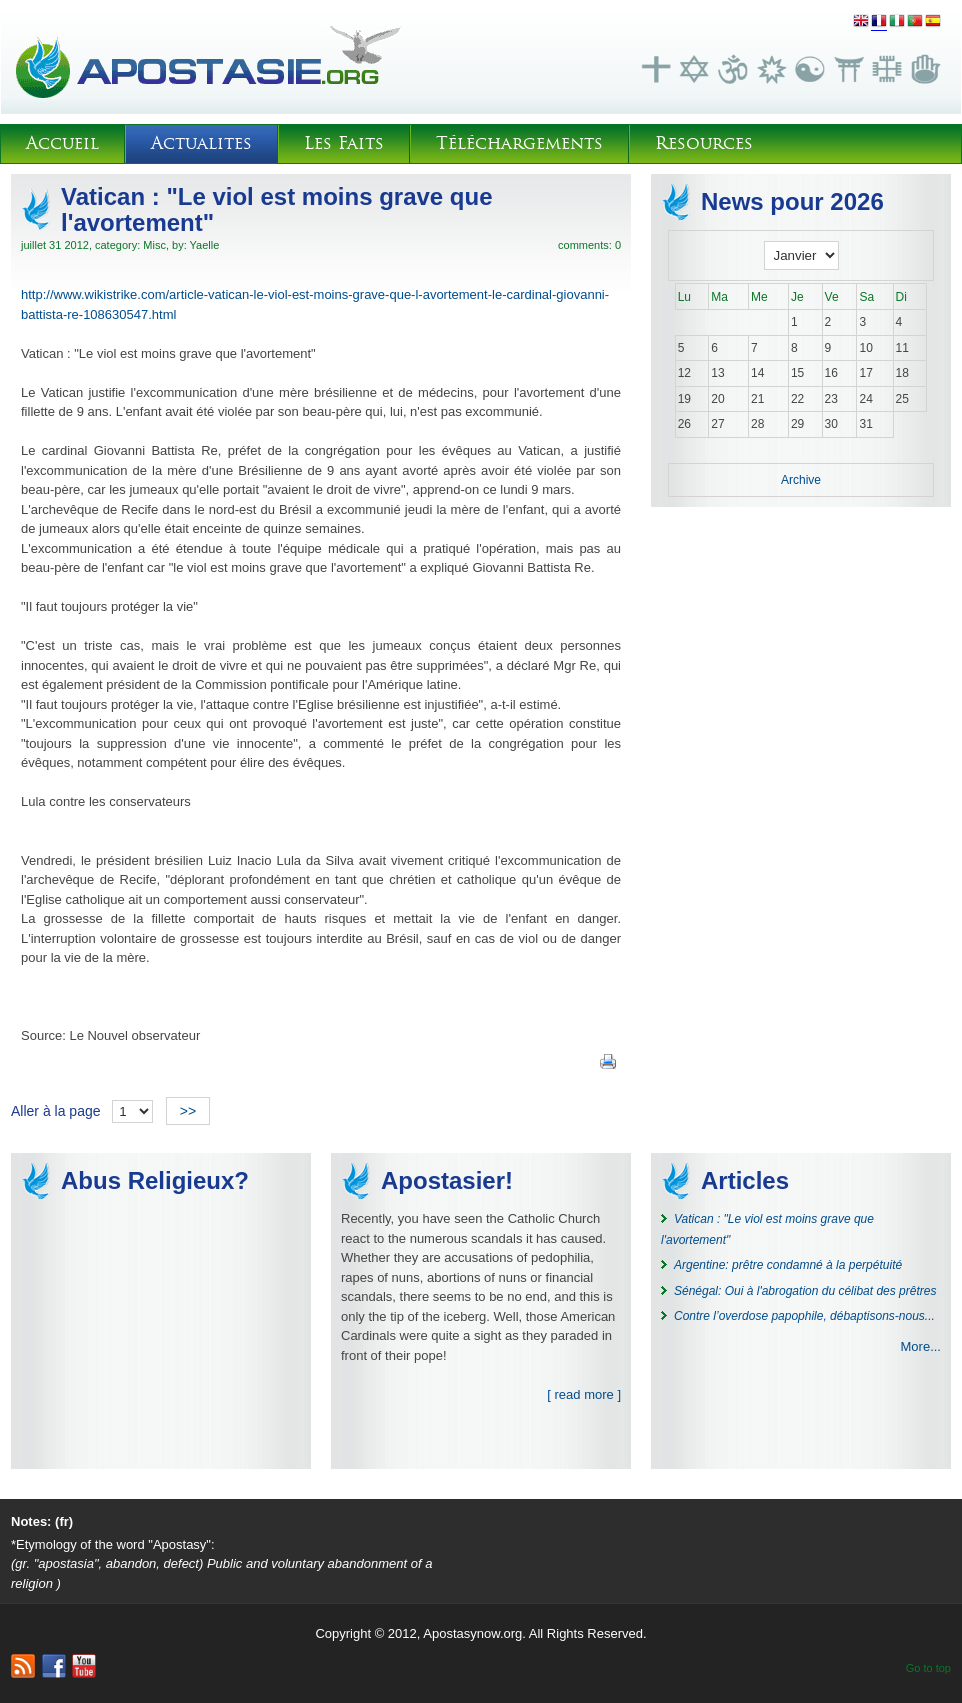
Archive (801, 480)
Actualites (201, 143)
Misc (154, 245)
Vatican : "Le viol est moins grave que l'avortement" (277, 209)
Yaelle (205, 245)
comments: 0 (589, 245)
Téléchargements (519, 143)
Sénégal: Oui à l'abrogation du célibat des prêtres (805, 1291)
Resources (704, 143)
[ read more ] (584, 1394)
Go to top (928, 1668)
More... (921, 1346)
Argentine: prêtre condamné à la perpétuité (788, 1265)
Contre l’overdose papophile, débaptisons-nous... (804, 1316)
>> (188, 1111)
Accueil (62, 143)
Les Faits (344, 143)
